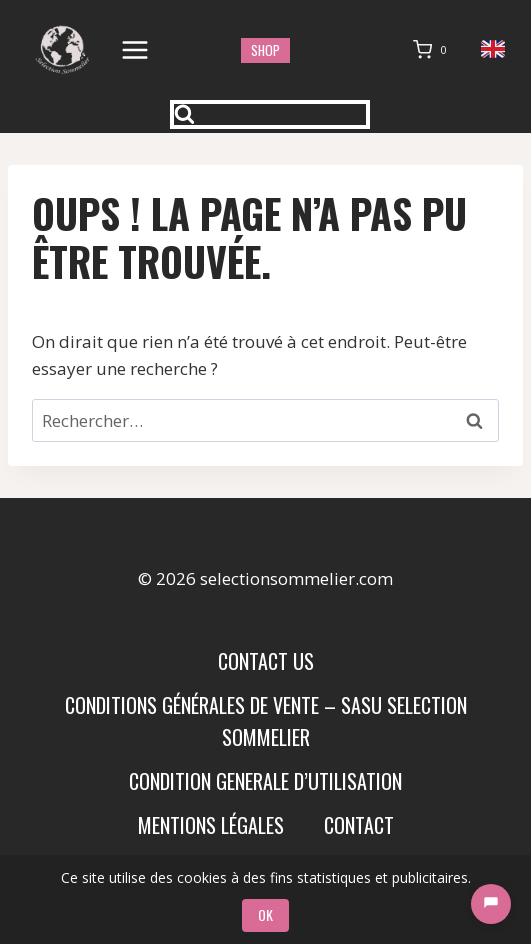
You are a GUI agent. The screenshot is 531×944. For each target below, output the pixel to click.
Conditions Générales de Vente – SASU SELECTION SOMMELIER (266, 721)
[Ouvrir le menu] (135, 49)
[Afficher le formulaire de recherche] (270, 114)
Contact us (266, 661)
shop (265, 50)
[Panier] (434, 50)
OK (265, 914)
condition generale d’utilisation (265, 781)
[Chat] (491, 904)
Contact (359, 825)
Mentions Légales (211, 825)
